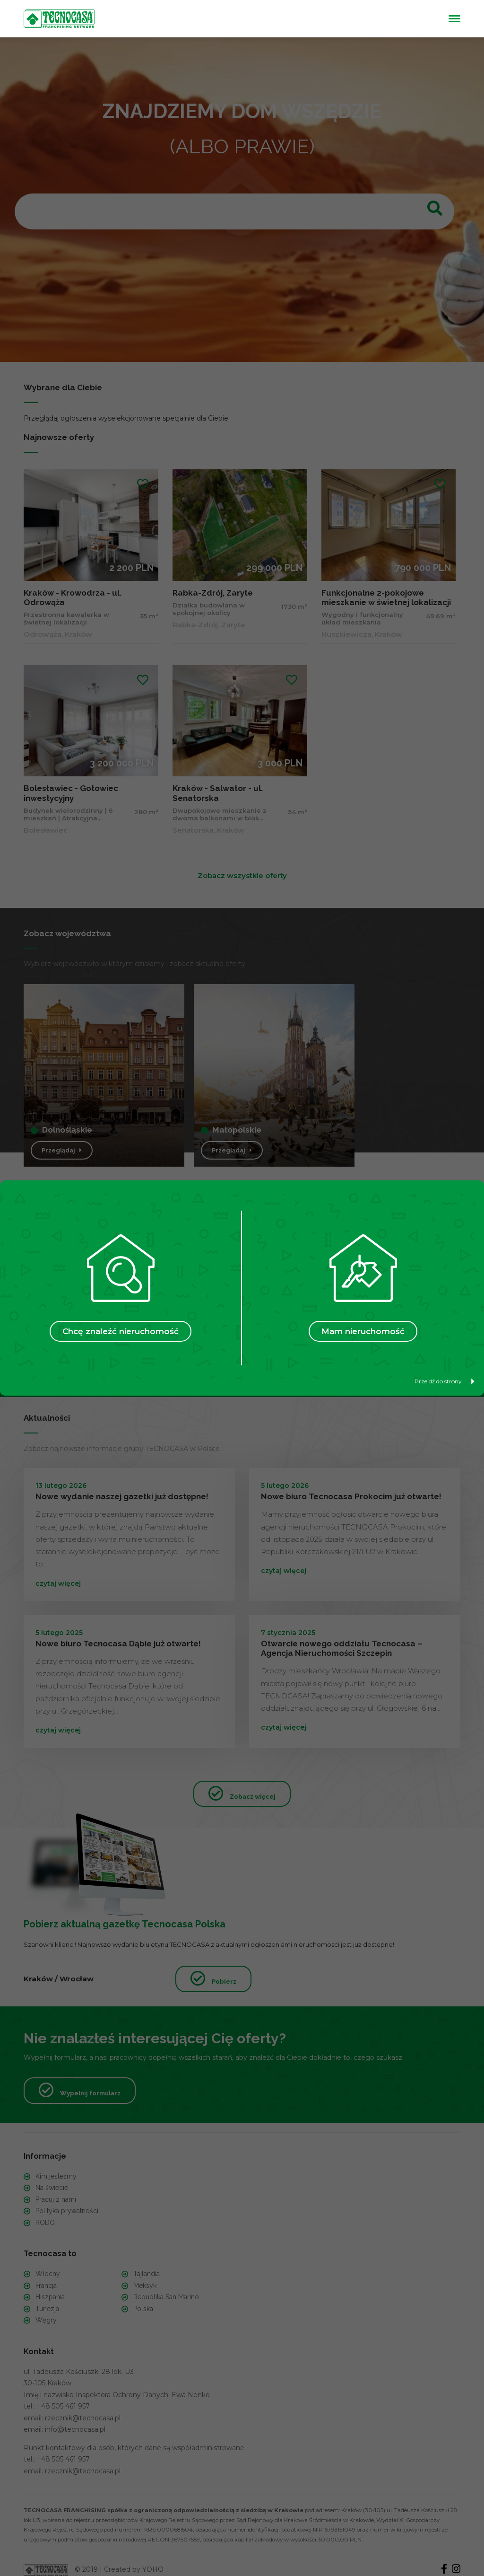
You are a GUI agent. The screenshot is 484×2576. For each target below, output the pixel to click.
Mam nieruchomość (363, 1331)
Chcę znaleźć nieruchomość (120, 1331)
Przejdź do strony (445, 1381)
